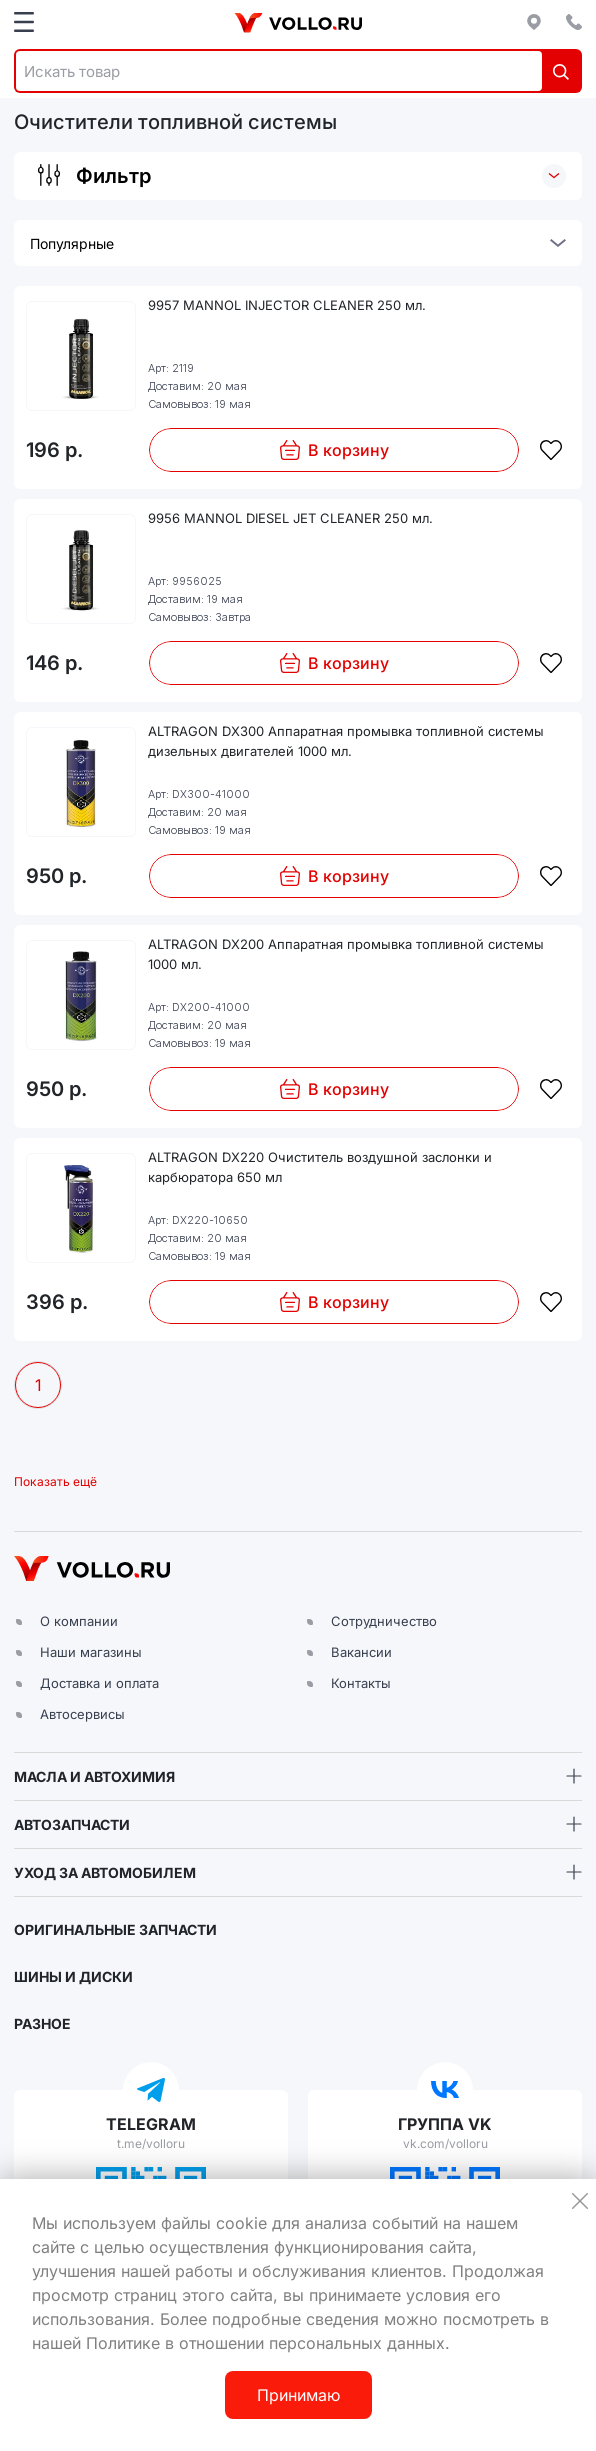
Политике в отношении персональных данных (265, 2343)
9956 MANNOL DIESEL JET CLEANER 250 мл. (290, 518)
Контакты (361, 1683)
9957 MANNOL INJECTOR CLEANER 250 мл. (287, 305)
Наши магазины (91, 1652)
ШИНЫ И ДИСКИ (73, 1976)
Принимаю (298, 2395)
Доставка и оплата (99, 1683)
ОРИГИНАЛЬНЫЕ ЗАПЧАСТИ (115, 1929)
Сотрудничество (384, 1621)
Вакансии (361, 1652)
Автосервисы (82, 1714)
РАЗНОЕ (42, 2023)
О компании (79, 1621)
